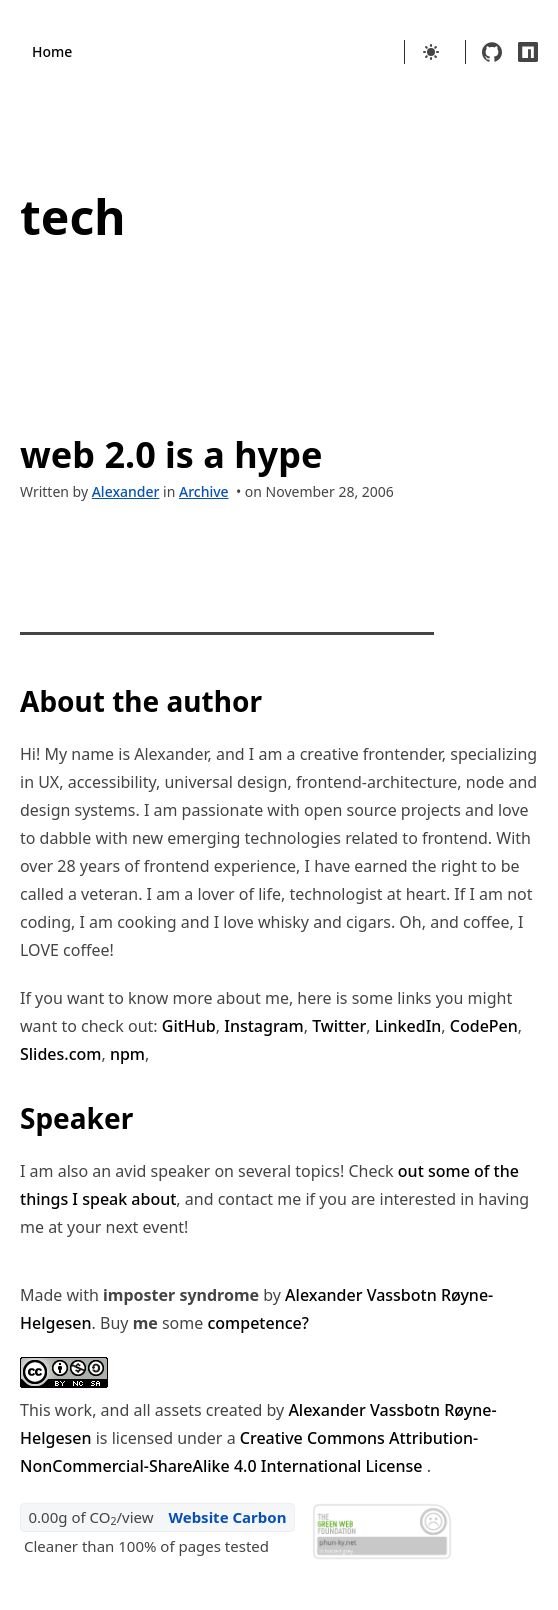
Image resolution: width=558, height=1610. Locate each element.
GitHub (189, 1026)
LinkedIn (408, 1026)
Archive (204, 491)
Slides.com (60, 1054)
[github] (492, 52)
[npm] (528, 52)
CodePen (484, 1026)
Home (52, 51)
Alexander (126, 491)
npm (127, 1054)
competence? (257, 1323)
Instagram (263, 1026)
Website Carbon (227, 1517)
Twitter (339, 1026)
